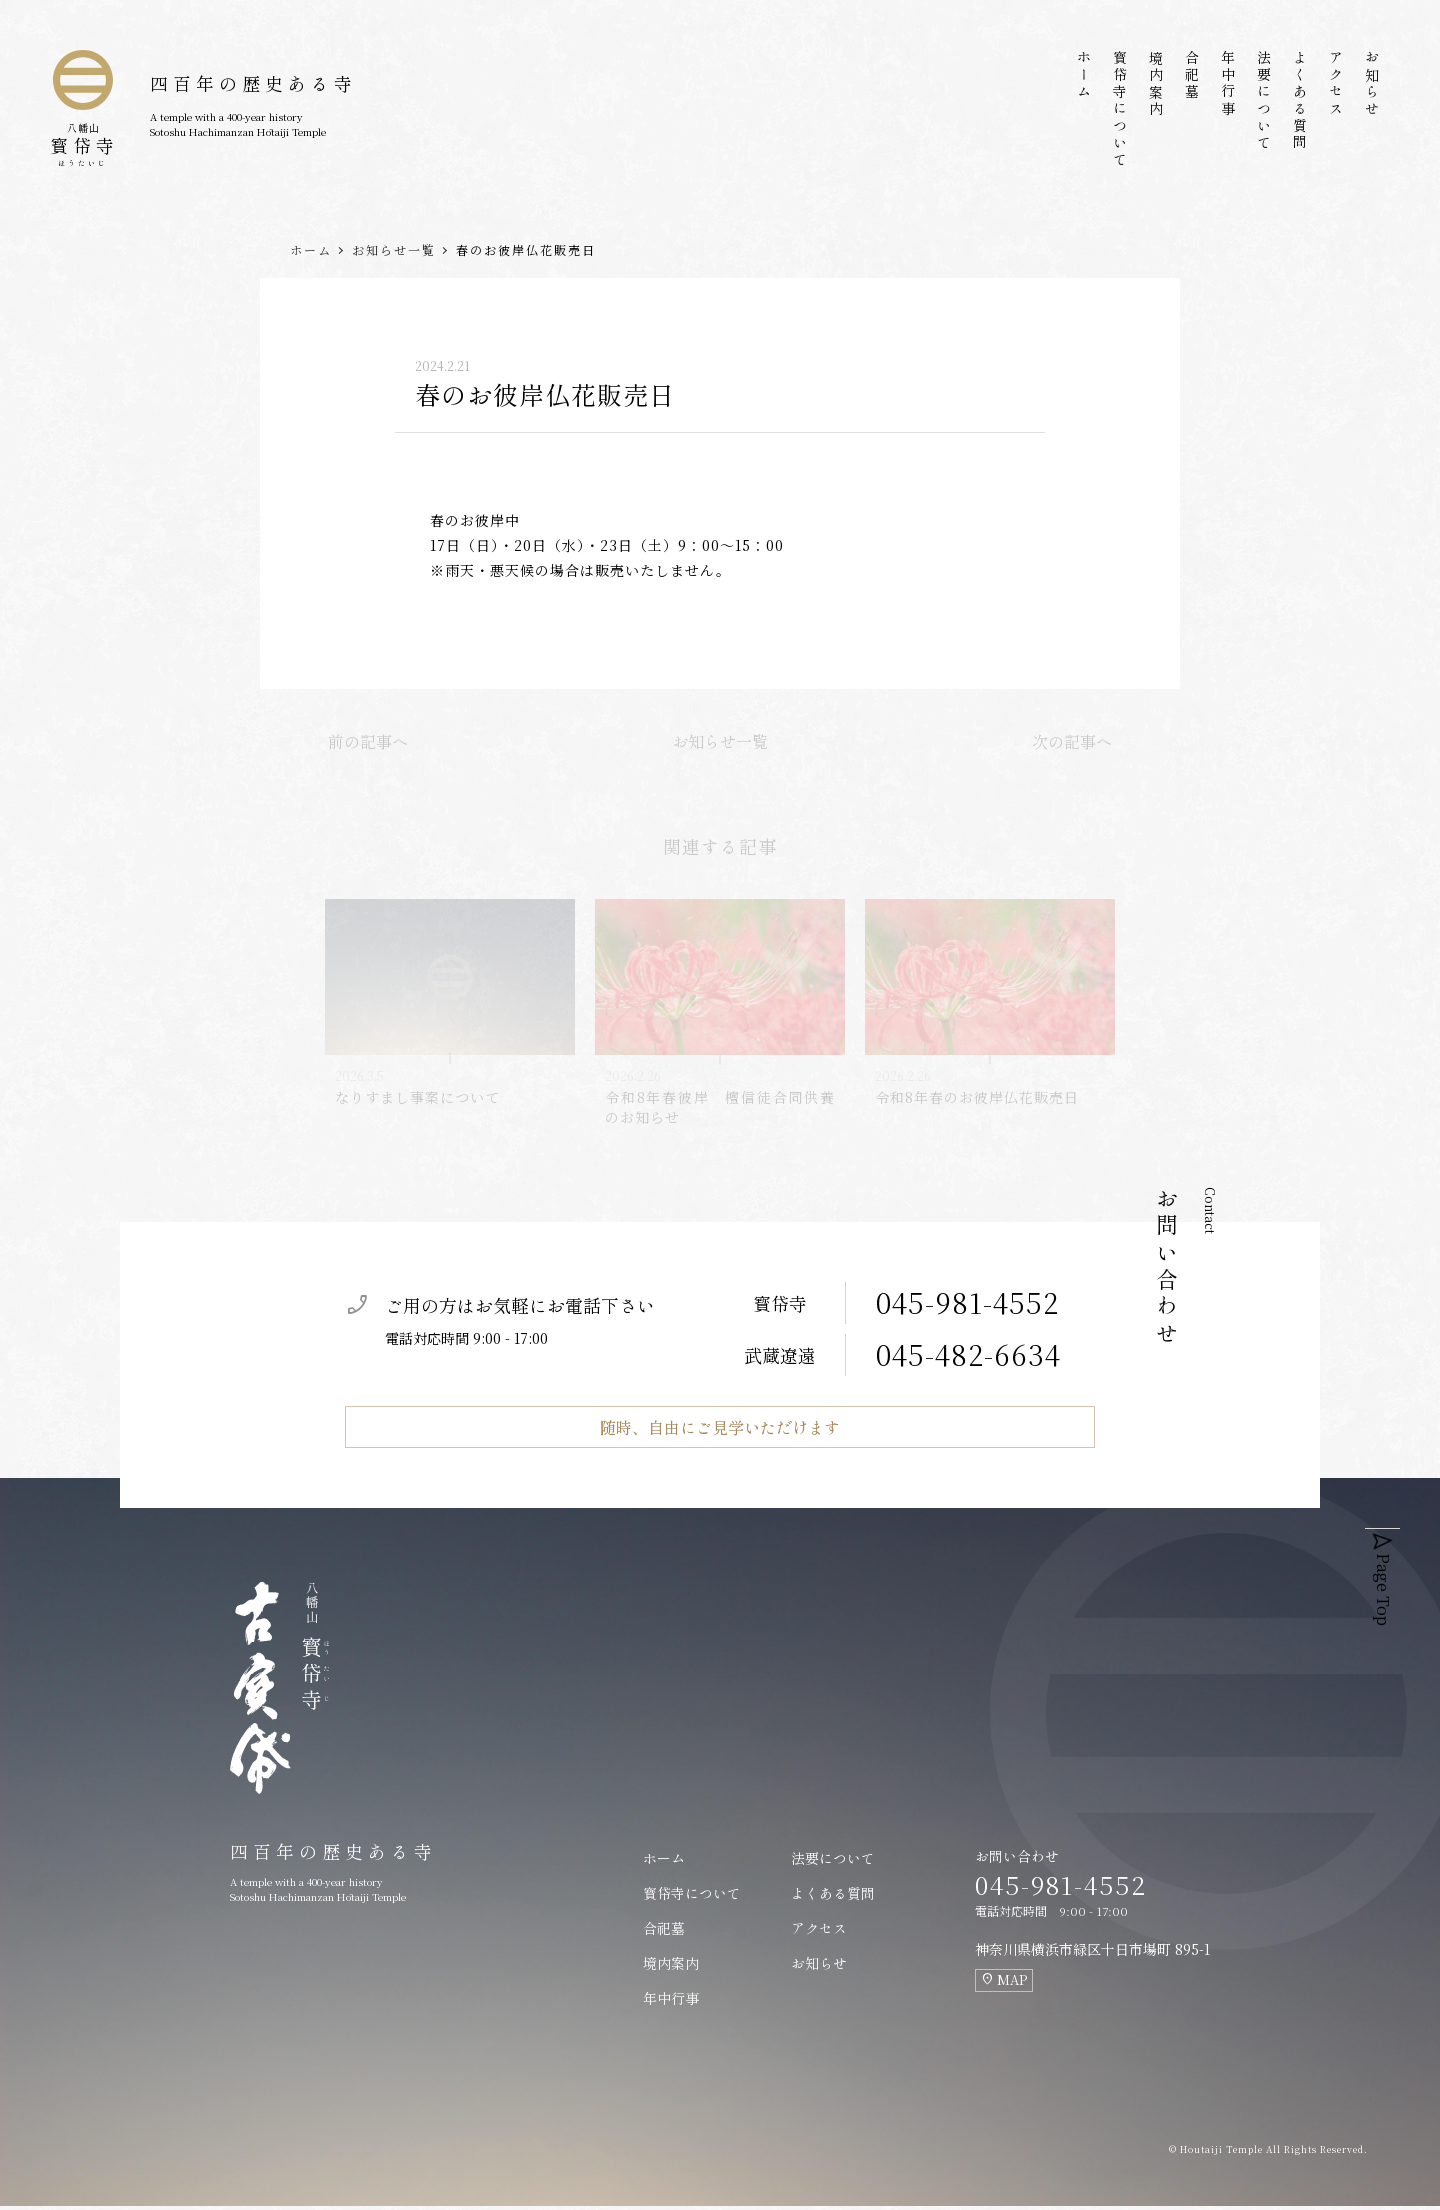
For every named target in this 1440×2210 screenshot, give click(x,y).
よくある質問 (1300, 101)
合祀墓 (1192, 75)
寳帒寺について (1120, 109)
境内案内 (1156, 84)
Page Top (1388, 1567)
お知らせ (1372, 84)
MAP (1004, 1983)
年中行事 (1228, 84)
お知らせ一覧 (394, 249)
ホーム (1084, 75)
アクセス (1336, 84)
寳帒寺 (84, 131)
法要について (1264, 101)
